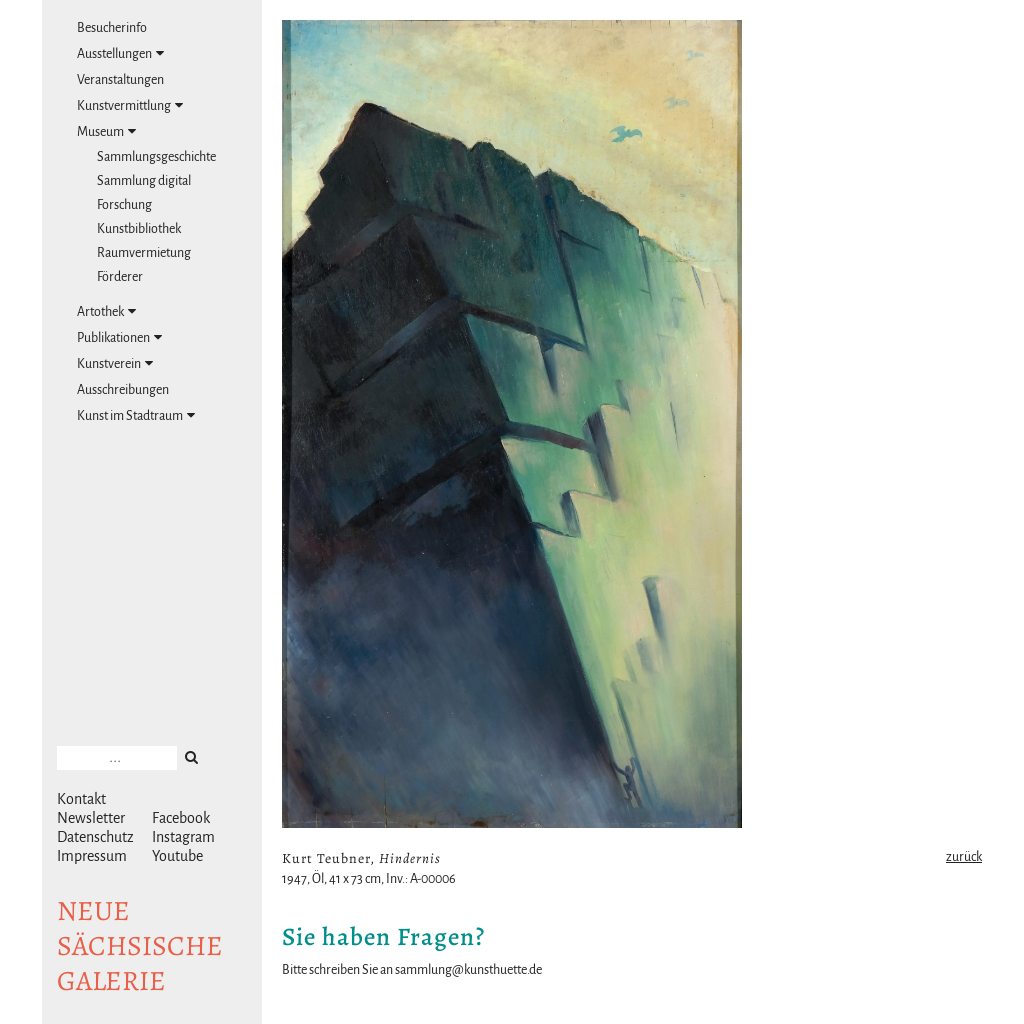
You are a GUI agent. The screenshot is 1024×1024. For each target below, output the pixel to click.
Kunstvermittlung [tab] (130, 105)
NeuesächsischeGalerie (140, 946)
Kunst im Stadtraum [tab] (136, 415)
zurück (964, 857)
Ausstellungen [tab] (120, 53)
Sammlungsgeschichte (156, 157)
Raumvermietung (144, 253)
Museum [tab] (106, 131)
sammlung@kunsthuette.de (468, 970)
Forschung (124, 205)
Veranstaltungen (120, 80)
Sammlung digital (144, 181)
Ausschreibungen (123, 390)
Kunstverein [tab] (115, 363)
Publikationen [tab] (119, 337)
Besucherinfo (112, 28)
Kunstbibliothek (139, 229)
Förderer (120, 277)
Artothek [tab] (106, 311)
